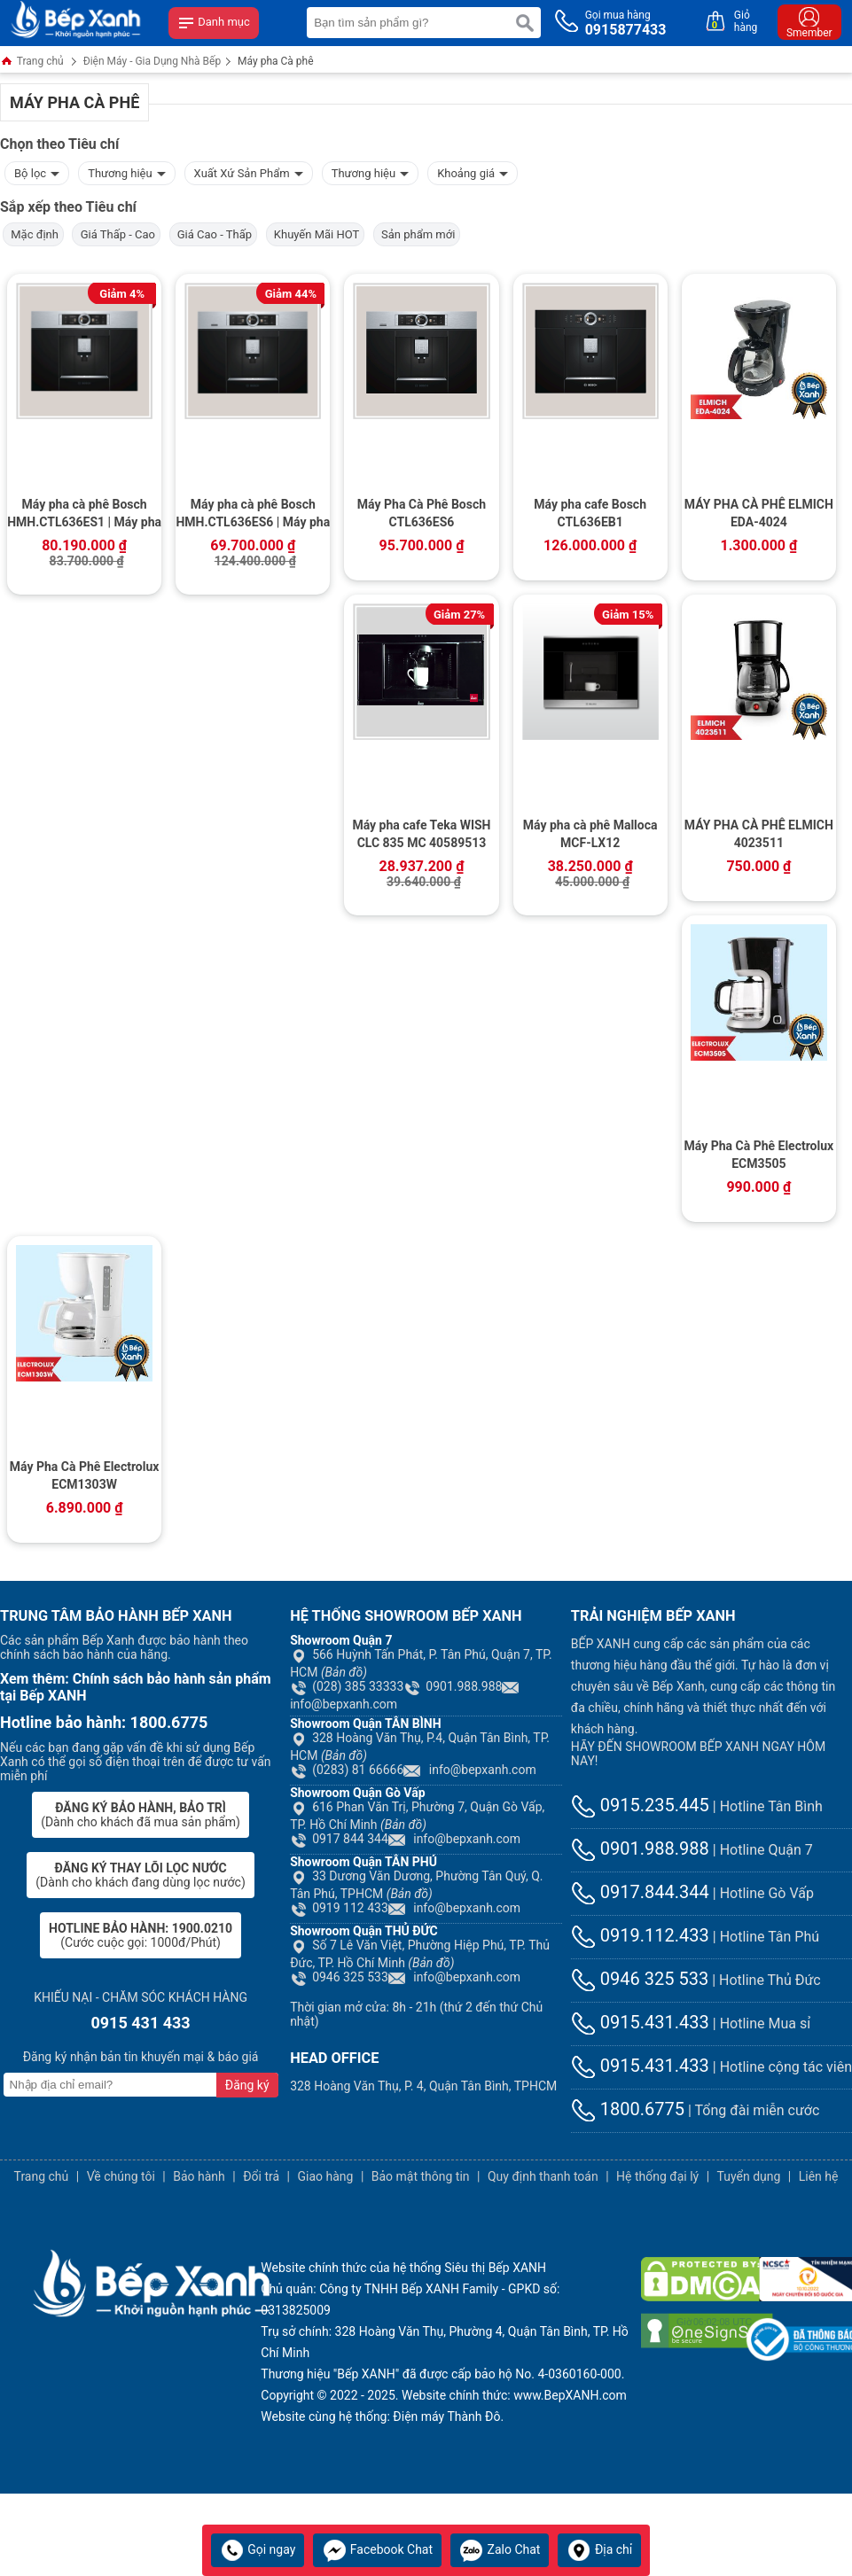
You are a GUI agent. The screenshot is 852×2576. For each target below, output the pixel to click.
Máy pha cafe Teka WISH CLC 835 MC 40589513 (421, 834)
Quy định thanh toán (543, 2176)
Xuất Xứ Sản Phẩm (248, 171)
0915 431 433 (140, 2022)
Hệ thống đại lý (657, 2176)
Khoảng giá (472, 171)
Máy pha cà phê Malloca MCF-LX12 (590, 834)
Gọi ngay (258, 2549)
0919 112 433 (339, 1908)
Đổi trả (261, 2176)
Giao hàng (325, 2176)
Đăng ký (247, 2085)
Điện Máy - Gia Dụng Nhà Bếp (152, 61)
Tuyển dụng (749, 2176)
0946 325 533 (339, 1977)
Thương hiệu (126, 171)
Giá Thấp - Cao (116, 234)
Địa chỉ (599, 2549)
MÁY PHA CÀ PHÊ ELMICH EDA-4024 (758, 513)
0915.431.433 (640, 2022)
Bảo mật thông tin (420, 2176)
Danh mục (213, 23)
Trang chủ (32, 62)
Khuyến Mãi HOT (315, 234)
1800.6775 (627, 2109)
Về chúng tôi (121, 2176)
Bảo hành (199, 2176)
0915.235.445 (640, 1805)
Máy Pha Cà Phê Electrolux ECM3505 (758, 1155)
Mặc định (33, 234)
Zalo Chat (499, 2549)
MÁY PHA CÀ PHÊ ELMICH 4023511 (758, 834)
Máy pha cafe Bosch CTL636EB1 (590, 513)
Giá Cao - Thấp (214, 234)
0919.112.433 (640, 1935)
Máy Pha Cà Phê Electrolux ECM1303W (85, 1475)
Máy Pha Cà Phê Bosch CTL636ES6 (421, 513)
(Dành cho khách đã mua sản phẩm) (140, 1815)
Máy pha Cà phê (275, 61)
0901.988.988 (452, 1686)
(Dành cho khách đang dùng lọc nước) (140, 1875)
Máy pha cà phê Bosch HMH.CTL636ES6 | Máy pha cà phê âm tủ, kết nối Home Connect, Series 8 (253, 515)
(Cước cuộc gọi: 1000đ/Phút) (140, 1935)
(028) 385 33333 (346, 1686)
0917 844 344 (339, 1839)
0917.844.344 (640, 1892)
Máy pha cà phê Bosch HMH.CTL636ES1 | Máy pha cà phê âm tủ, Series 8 (84, 515)
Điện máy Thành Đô (446, 2416)
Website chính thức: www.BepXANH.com (514, 2395)
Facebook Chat (377, 2549)
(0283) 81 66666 (346, 1770)
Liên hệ (819, 2176)
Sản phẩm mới (417, 234)
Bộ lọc (36, 171)
